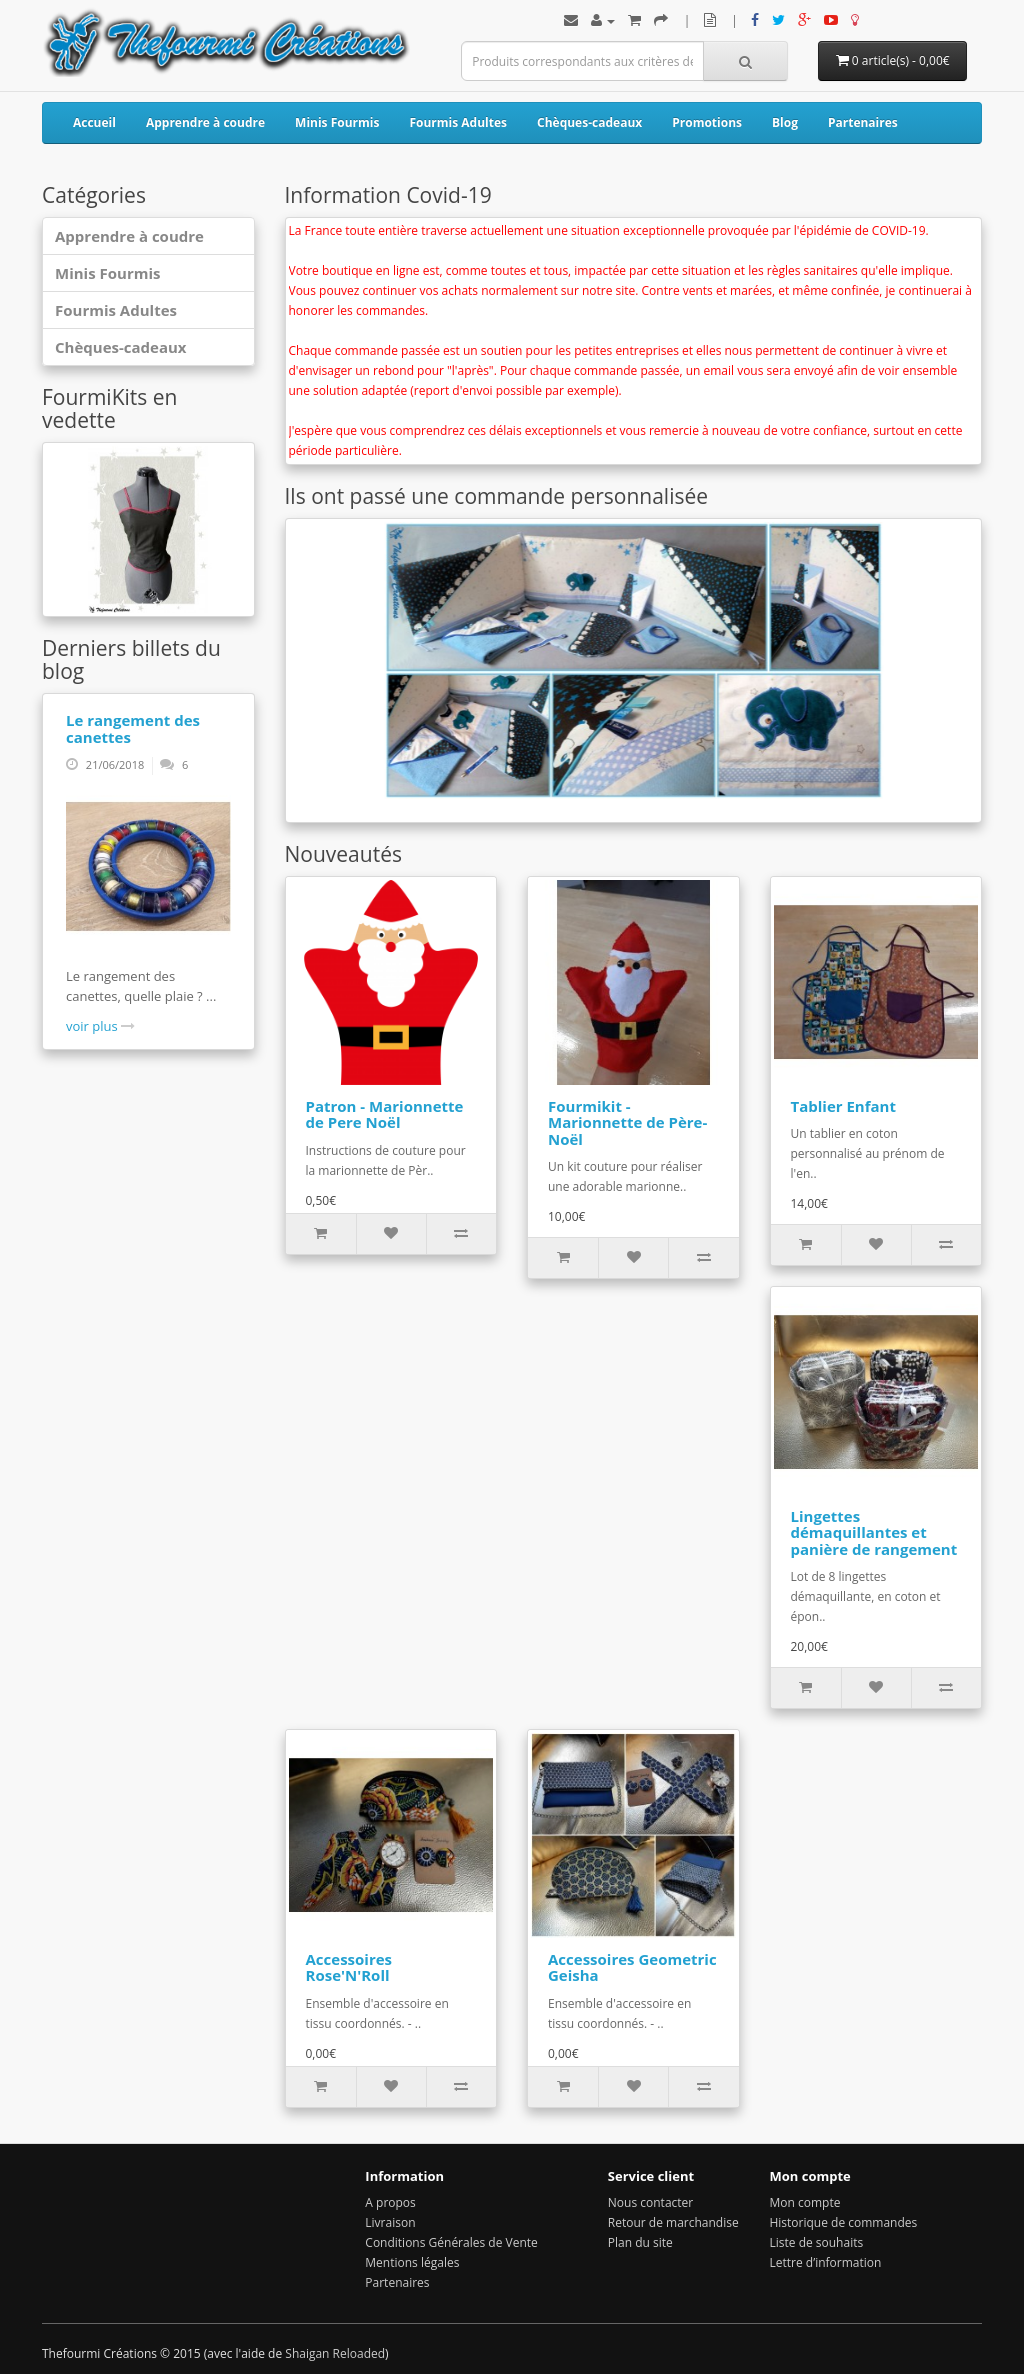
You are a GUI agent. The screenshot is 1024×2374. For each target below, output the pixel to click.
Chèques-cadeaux (589, 122)
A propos (390, 2202)
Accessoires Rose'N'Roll (349, 1967)
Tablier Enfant (843, 1106)
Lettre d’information (825, 2262)
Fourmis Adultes (458, 122)
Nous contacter (650, 2202)
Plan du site (640, 2242)
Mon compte (804, 2202)
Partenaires (863, 122)
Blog (785, 122)
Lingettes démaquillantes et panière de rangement (874, 1532)
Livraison (390, 2222)
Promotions (707, 122)
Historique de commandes (843, 2222)
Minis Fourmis (337, 122)
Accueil (94, 122)
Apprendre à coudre (205, 122)
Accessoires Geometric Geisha (632, 1967)
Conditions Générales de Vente (451, 2242)
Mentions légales (412, 2262)
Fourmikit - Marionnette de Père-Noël (627, 1122)
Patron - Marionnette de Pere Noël (385, 1114)
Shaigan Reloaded (335, 2353)
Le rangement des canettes (133, 728)
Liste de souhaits (816, 2242)
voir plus (100, 1026)
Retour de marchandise (673, 2222)
